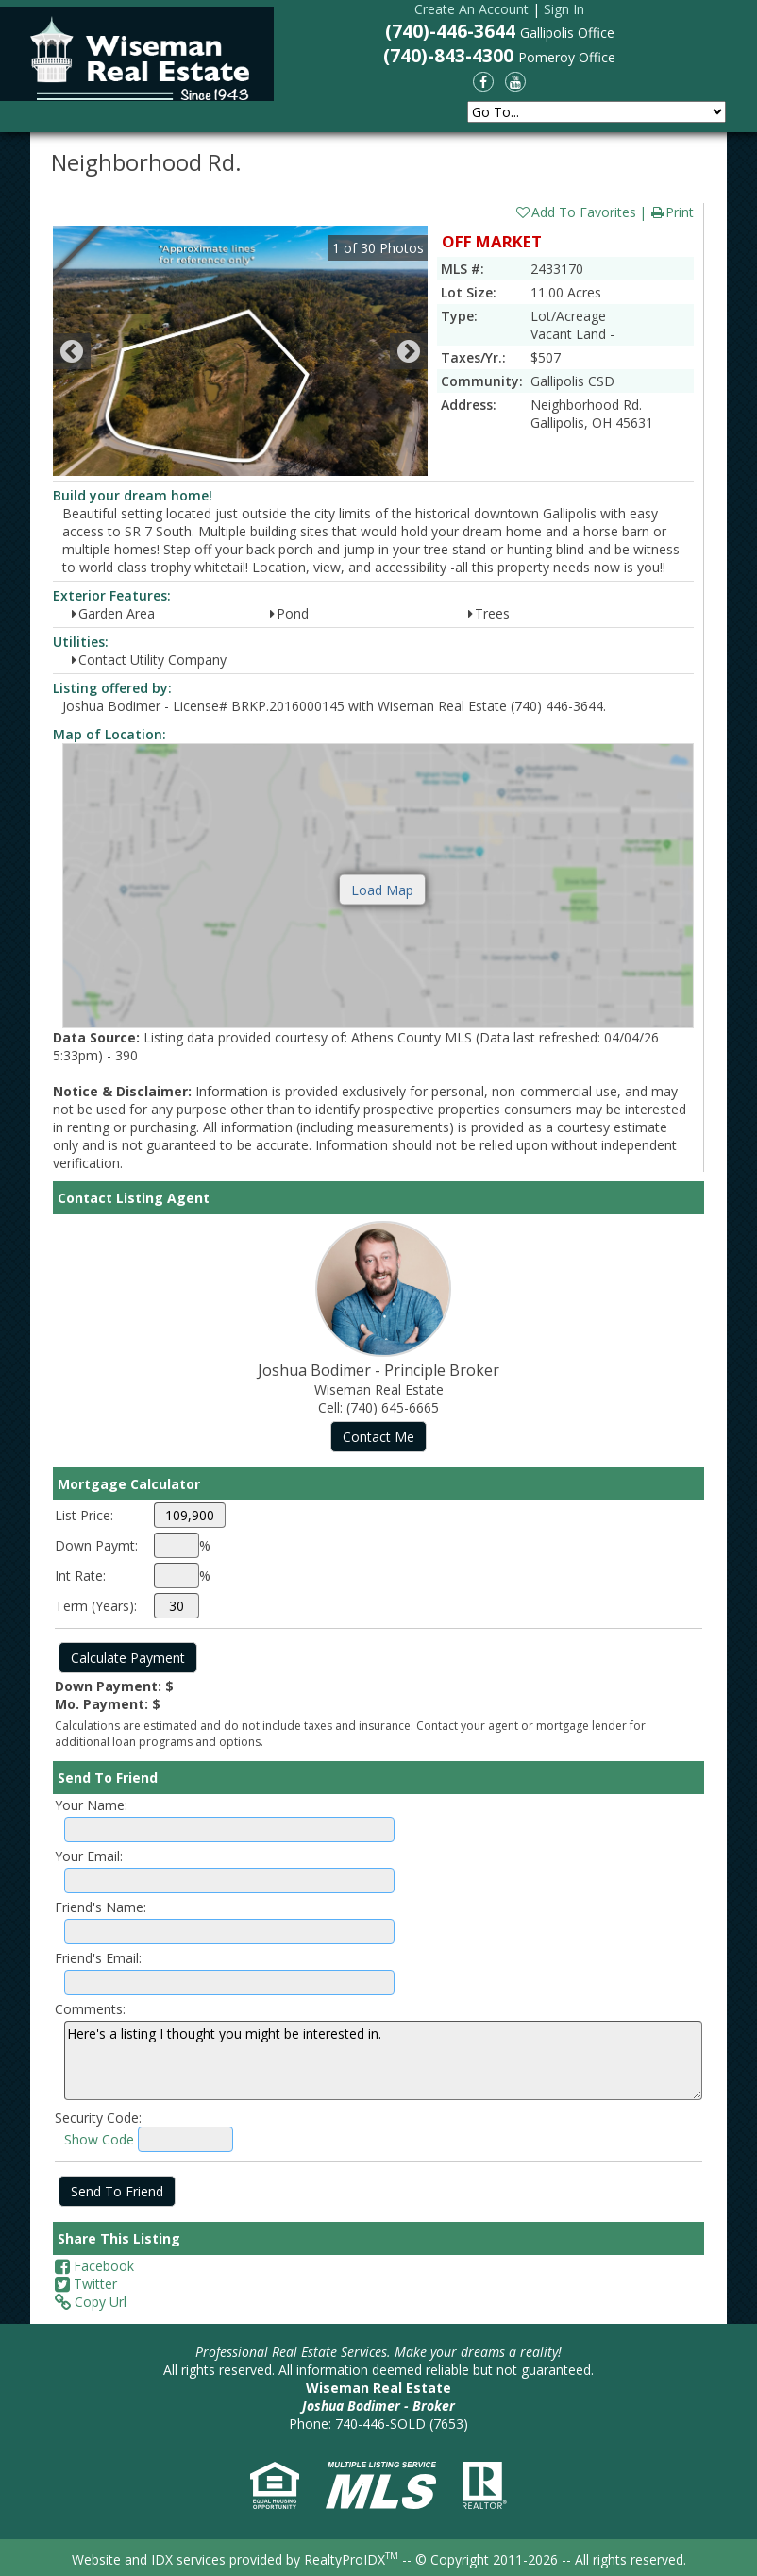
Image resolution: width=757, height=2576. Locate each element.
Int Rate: (80, 1576)
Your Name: (91, 1805)
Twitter (86, 2284)
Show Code (99, 2139)
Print (671, 212)
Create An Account (471, 9)
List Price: (84, 1515)
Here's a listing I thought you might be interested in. (383, 2060)
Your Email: (89, 1856)
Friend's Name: (100, 1907)
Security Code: (98, 2118)
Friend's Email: (98, 1958)
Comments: (90, 2009)
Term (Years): (96, 1606)
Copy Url (90, 2302)
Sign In (564, 9)
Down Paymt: (96, 1545)
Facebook (94, 2266)
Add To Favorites (575, 212)
